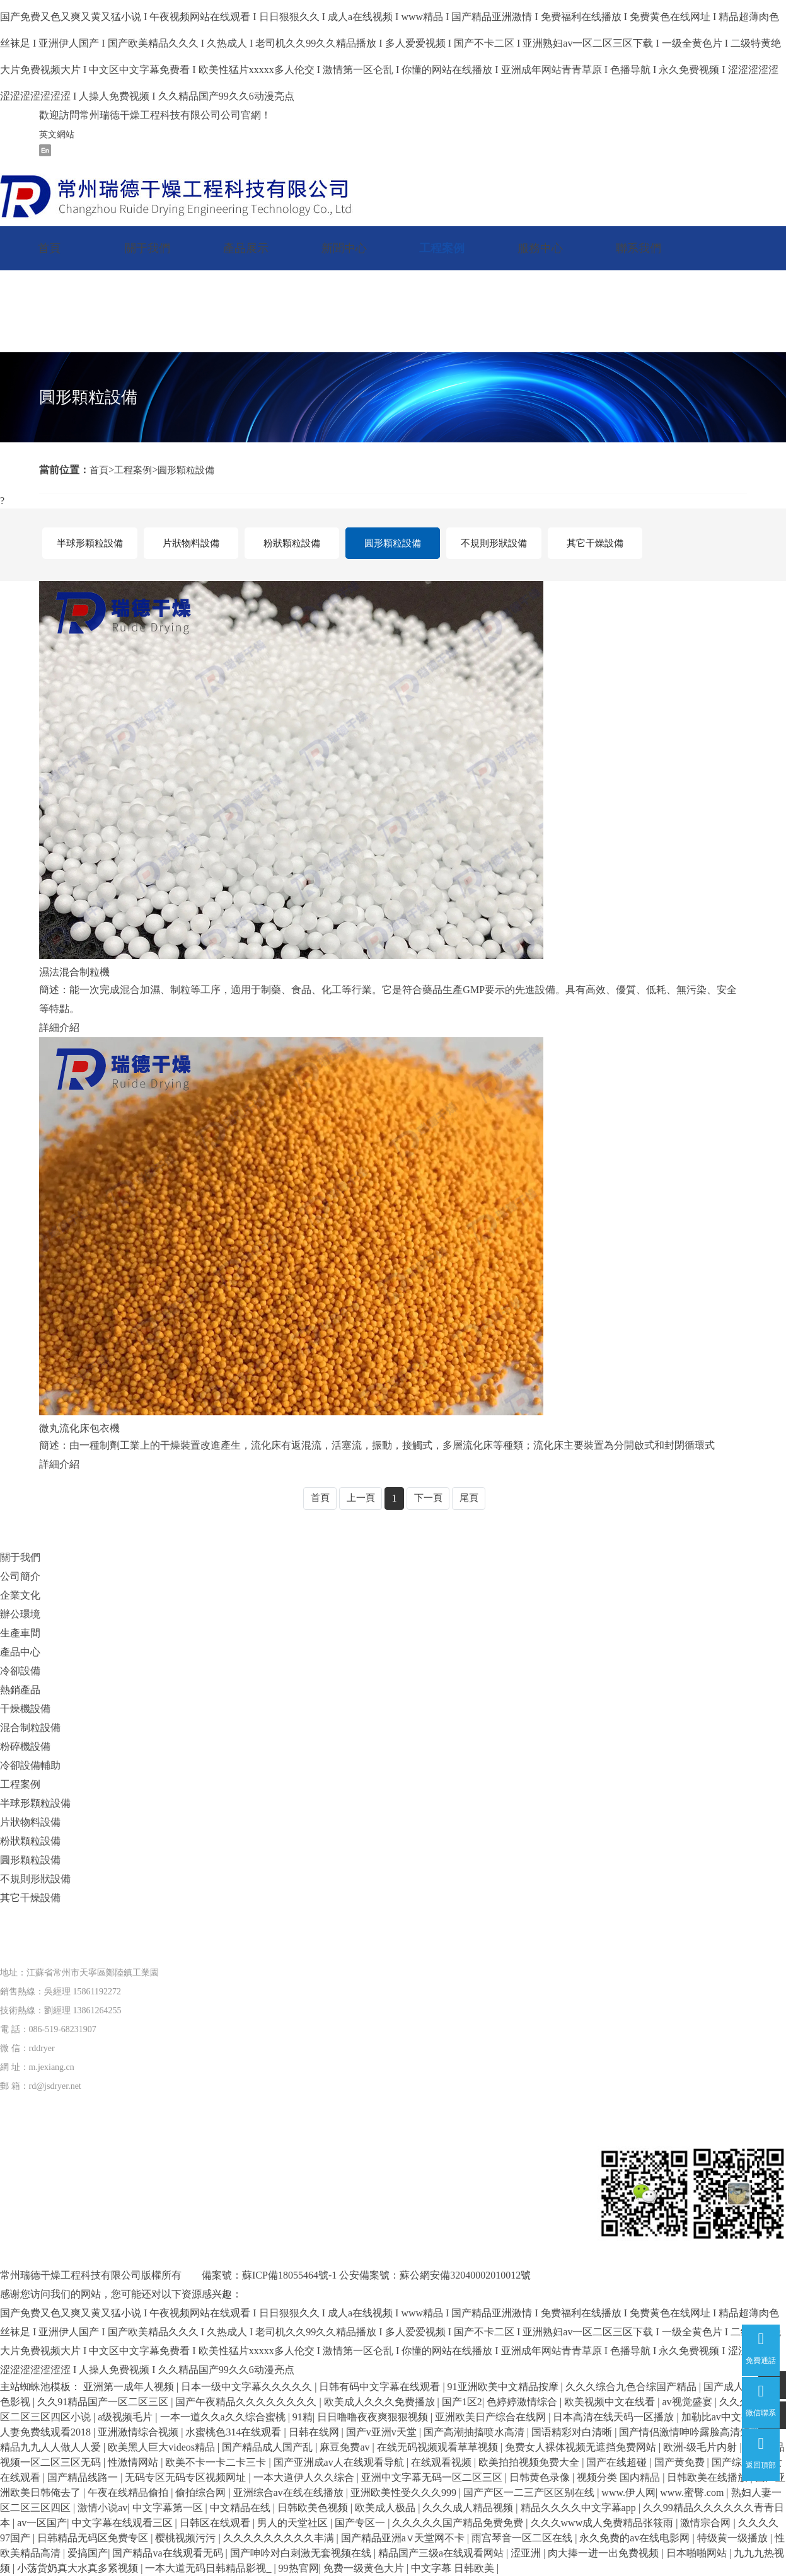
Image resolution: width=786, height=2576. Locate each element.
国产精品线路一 (83, 2477)
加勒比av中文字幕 (722, 2417)
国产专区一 (361, 2522)
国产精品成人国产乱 (268, 2447)
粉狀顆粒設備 (292, 543)
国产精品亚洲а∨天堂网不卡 (404, 2538)
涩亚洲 (527, 2553)
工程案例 (442, 248)
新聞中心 (344, 248)
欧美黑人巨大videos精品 (162, 2447)
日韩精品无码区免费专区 (94, 2538)
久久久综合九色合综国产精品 (632, 2386)
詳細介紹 (59, 1027)
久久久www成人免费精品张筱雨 (603, 2522)
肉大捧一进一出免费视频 (604, 2553)
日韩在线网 (315, 2432)
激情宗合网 (706, 2522)
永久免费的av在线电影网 (635, 2538)
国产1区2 (462, 2401)
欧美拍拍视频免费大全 (530, 2462)
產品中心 (20, 1652)
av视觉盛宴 (688, 2401)
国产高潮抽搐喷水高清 (475, 2432)
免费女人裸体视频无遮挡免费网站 (582, 2447)
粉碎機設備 (25, 1746)
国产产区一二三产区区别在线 (530, 2492)
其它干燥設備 (595, 543)
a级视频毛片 (126, 2417)
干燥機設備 (25, 1708)
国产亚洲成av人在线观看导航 (340, 2462)
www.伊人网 (628, 2492)
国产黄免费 (680, 2462)
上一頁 (360, 1498)
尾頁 (471, 1498)
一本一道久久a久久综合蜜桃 (224, 2417)
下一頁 (429, 1498)
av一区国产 (42, 2522)
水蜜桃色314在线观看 (234, 2432)
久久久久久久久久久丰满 (280, 2538)
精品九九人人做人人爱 (51, 2447)
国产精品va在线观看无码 (168, 2553)
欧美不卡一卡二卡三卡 (217, 2462)
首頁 (49, 248)
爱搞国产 (87, 2553)
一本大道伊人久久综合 (305, 2477)
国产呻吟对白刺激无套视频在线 (302, 2553)
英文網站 (56, 134)
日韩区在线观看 (216, 2522)
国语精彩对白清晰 (573, 2432)
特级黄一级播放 (733, 2538)
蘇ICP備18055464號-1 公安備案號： (321, 2275)
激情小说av (102, 2507)
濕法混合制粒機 (74, 972)
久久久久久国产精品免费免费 (459, 2522)
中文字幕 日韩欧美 (454, 2568)
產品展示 (246, 248)
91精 (302, 2417)
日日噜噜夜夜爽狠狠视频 (374, 2417)
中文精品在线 (241, 2507)
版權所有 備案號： (191, 2275)
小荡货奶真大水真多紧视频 (79, 2568)
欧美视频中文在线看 (610, 2401)
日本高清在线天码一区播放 (614, 2417)
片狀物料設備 (191, 543)
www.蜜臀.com (693, 2492)
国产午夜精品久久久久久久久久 (247, 2401)
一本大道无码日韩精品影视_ (209, 2568)
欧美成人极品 (386, 2507)
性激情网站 (134, 2462)
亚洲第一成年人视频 (129, 2386)
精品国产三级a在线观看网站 (442, 2553)
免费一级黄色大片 (365, 2568)
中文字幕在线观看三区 (123, 2522)
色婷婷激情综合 (523, 2401)
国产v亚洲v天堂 (382, 2432)
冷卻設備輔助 (30, 1765)
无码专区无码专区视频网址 (186, 2477)
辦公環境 (20, 1614)
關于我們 (147, 248)
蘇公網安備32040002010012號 (465, 2275)
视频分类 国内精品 (619, 2477)
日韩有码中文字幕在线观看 (380, 2386)
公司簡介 (20, 1576)
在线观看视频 (442, 2462)
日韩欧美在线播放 (708, 2477)
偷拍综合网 (201, 2492)
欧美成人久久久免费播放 (380, 2401)
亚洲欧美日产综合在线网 (491, 2417)
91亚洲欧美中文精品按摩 (504, 2386)
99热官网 (299, 2568)
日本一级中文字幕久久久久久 (248, 2386)
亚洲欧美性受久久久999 (404, 2492)
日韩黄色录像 (540, 2477)
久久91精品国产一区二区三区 (104, 2401)
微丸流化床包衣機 (79, 1428)
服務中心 (540, 248)
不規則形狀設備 (493, 543)
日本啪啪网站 (697, 2553)
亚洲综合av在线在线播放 (289, 2492)
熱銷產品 (20, 1689)
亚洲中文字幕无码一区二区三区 (433, 2477)
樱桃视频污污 (186, 2538)
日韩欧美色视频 (313, 2507)
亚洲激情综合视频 (139, 2432)
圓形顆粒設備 (191, 469)
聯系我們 (638, 248)
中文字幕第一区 (168, 2507)
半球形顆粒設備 (89, 543)
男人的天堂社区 (293, 2522)
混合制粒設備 (30, 1727)
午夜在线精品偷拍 (129, 2492)
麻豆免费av (346, 2447)
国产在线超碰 (617, 2462)
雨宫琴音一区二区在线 (523, 2538)
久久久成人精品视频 (469, 2507)
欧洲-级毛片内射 (701, 2447)
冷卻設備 (20, 1670)
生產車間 (20, 1633)
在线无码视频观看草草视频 (438, 2447)
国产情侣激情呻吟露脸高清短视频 (696, 2432)
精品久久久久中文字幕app (580, 2507)
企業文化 (20, 1595)
